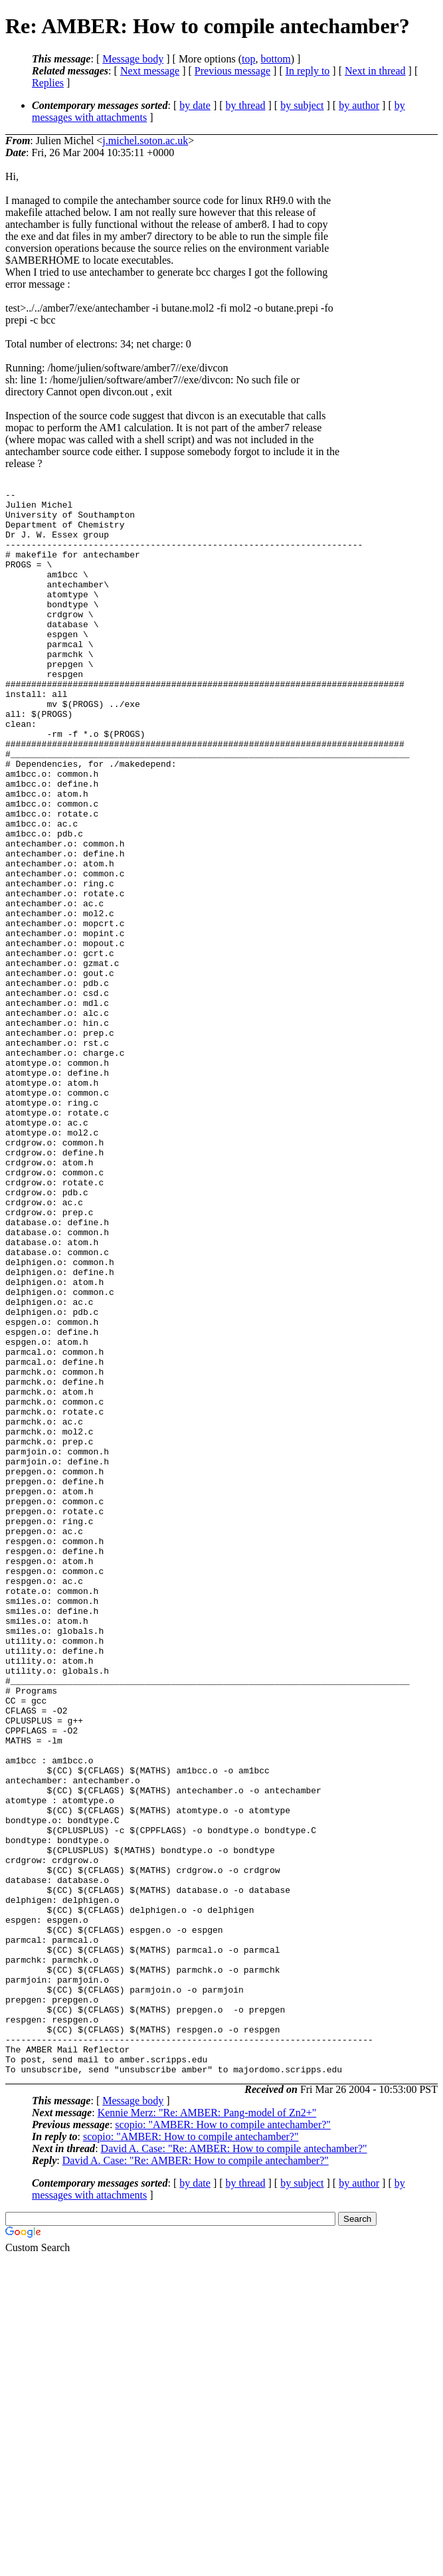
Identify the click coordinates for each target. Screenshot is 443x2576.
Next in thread (375, 70)
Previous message (232, 70)
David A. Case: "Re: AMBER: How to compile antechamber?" (234, 2465)
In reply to (308, 70)
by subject (301, 105)
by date (195, 105)
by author (359, 105)
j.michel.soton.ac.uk (145, 140)
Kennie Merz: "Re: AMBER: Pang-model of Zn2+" (207, 2429)
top (248, 58)
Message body (132, 58)
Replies (48, 82)
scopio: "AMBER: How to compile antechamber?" (223, 2441)
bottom (275, 58)
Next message (149, 70)
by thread (246, 105)
